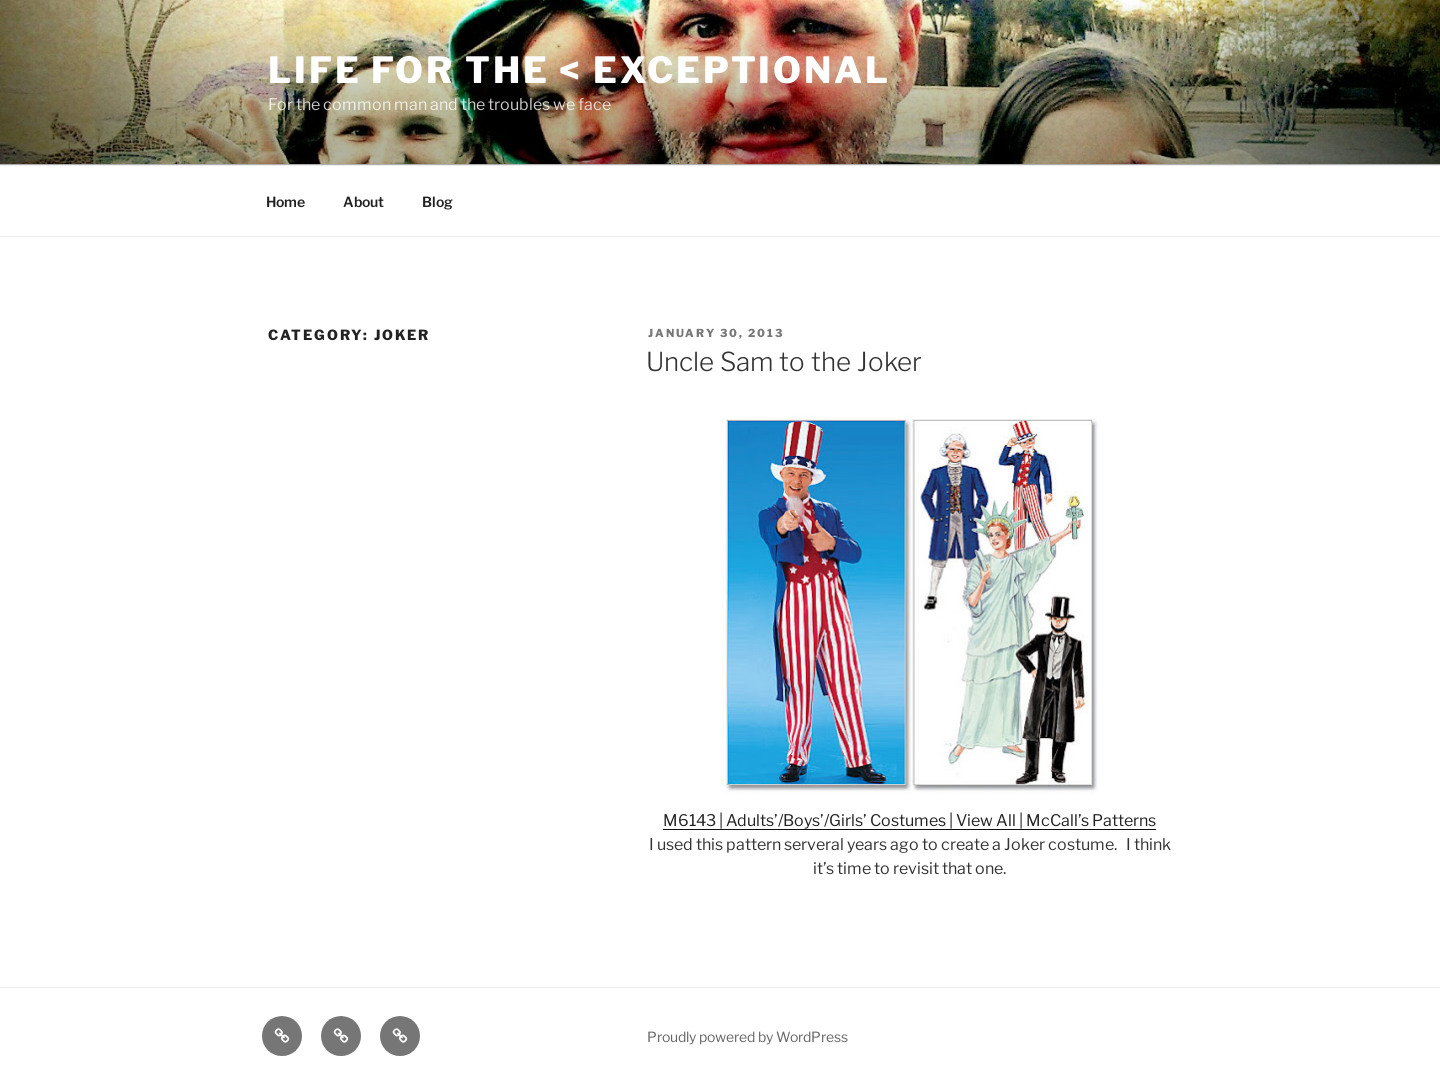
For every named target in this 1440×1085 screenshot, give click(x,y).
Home (285, 201)
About (363, 201)
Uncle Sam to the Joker (784, 361)
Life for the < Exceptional (579, 70)
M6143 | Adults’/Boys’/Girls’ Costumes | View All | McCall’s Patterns (909, 820)
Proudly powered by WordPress (747, 1036)
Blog (437, 201)
